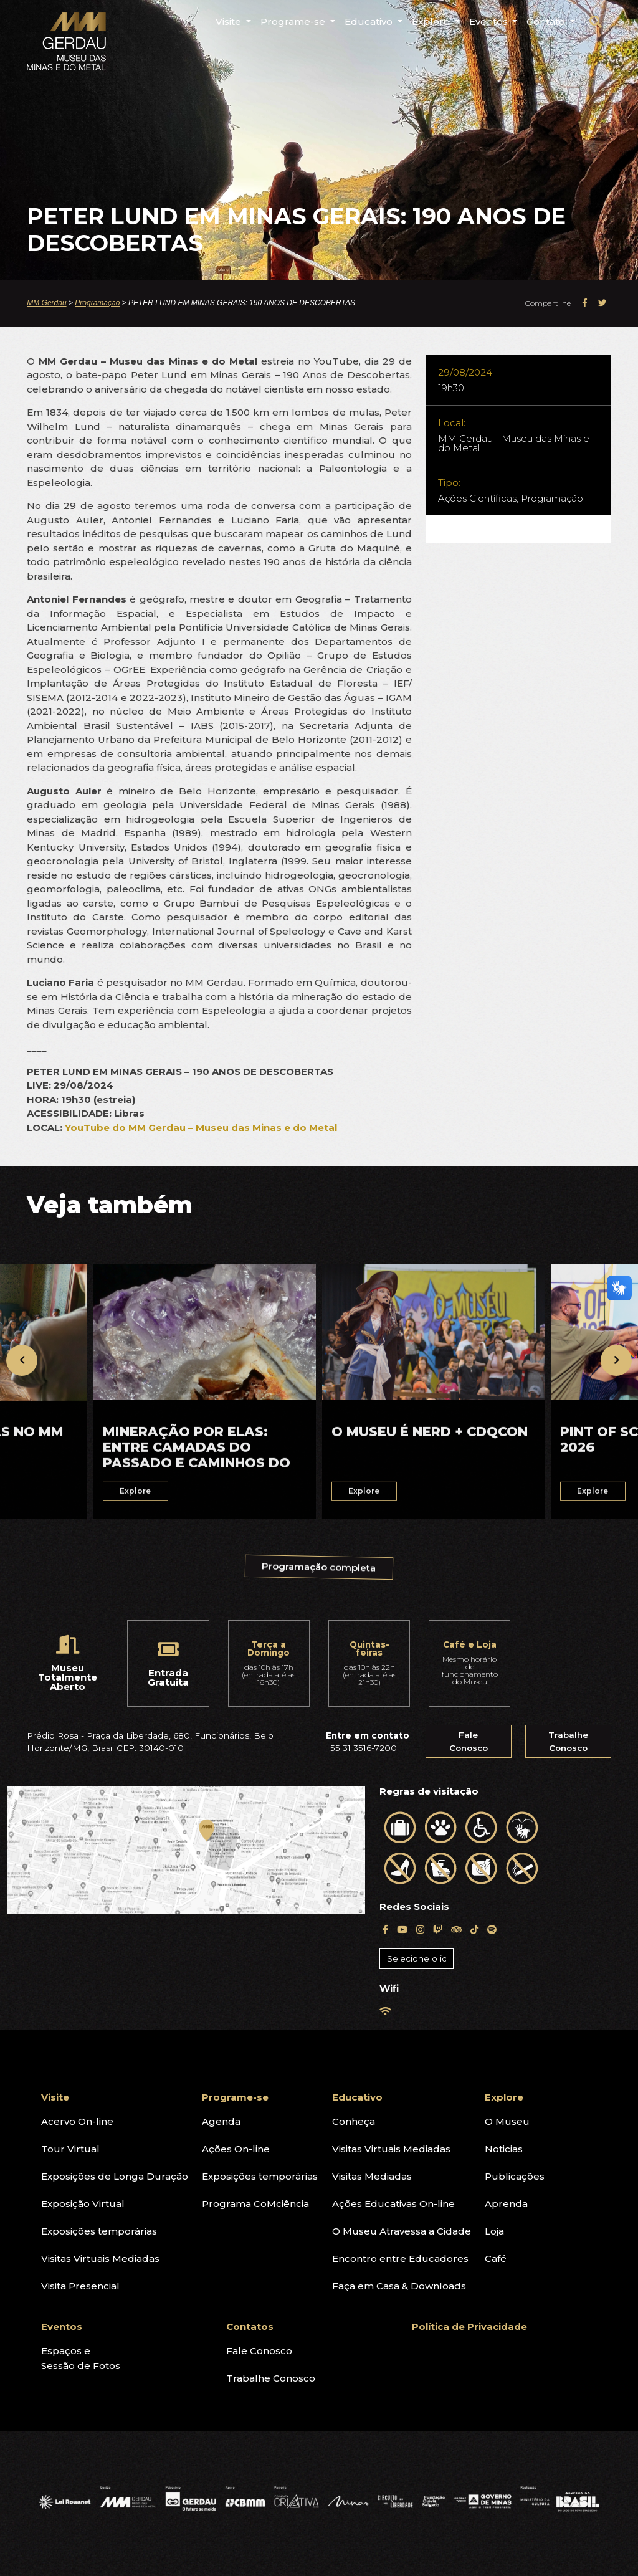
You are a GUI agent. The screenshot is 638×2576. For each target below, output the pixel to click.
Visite (55, 2097)
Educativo (357, 2097)
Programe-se (235, 2097)
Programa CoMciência (255, 2204)
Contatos (250, 2326)
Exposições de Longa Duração (114, 2176)
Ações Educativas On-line (393, 2204)
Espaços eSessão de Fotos (80, 2358)
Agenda (221, 2121)
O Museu (507, 2121)
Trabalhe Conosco (568, 1741)
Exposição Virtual (83, 2204)
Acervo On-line (77, 2121)
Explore (504, 2097)
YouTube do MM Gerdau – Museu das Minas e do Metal (201, 1127)
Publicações (515, 2176)
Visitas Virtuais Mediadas (100, 2258)
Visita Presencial (80, 2286)
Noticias (504, 2149)
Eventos (61, 2326)
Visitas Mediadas (372, 2176)
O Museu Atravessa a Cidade (401, 2231)
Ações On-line (236, 2149)
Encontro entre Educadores (400, 2258)
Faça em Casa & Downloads (399, 2286)
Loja (494, 2231)
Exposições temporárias (99, 2231)
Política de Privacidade (469, 2326)
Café (496, 2258)
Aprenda (506, 2204)
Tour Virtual (70, 2149)
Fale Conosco (468, 1741)
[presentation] (21, 1360)
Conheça (353, 2121)
